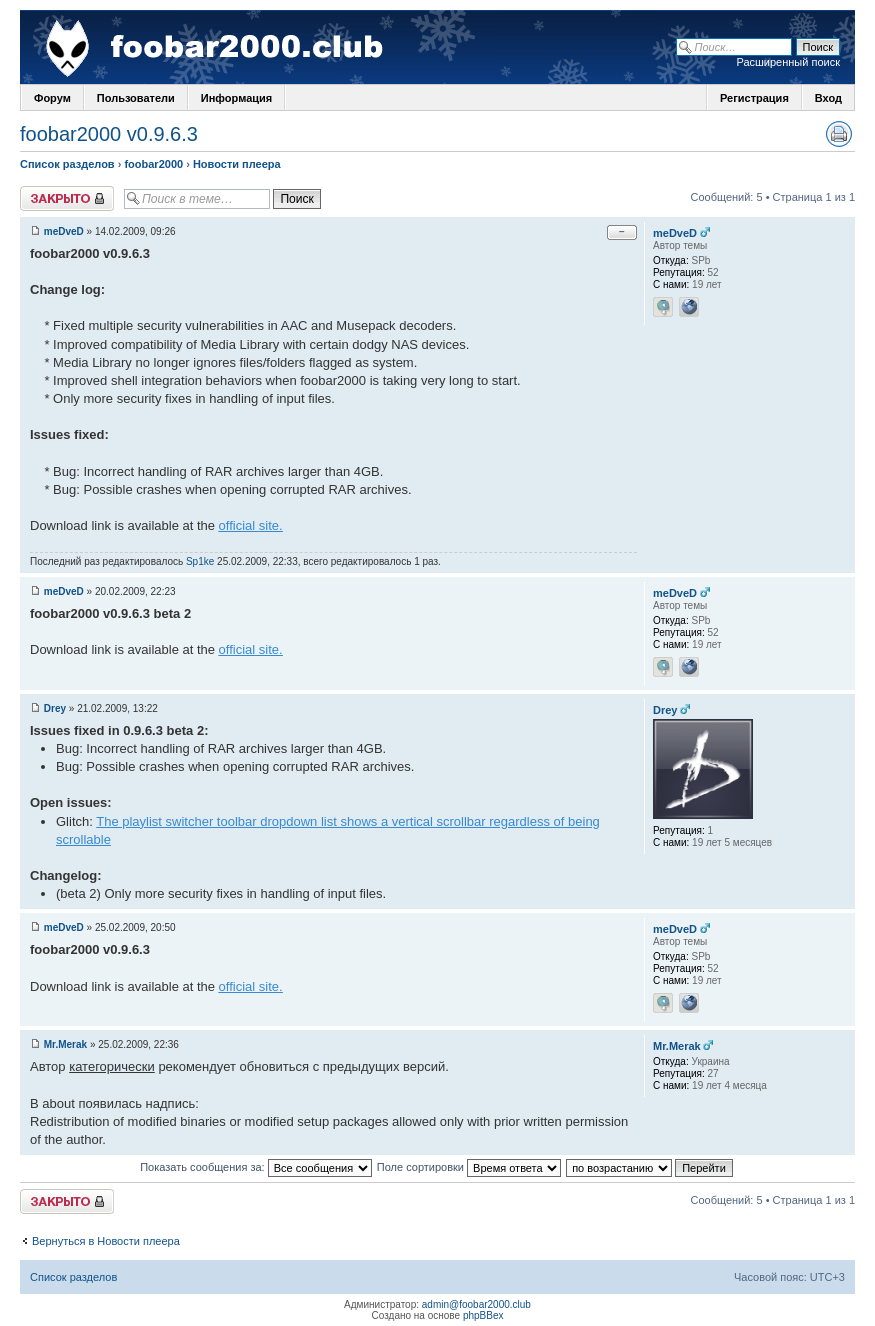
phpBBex (483, 1315)
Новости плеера (237, 164)
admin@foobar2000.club (476, 1304)
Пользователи (136, 98)
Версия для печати (839, 134)
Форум (52, 98)
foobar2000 (153, 164)
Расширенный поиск (788, 62)
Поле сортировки (469, 1167)
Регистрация (754, 98)
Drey (55, 708)
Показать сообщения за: (256, 1167)
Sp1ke (200, 561)
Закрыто (67, 198)
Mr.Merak (65, 1044)
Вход (828, 98)
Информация (236, 98)
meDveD (64, 231)
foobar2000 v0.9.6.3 (109, 134)
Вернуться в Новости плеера (106, 1241)
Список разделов (67, 164)
